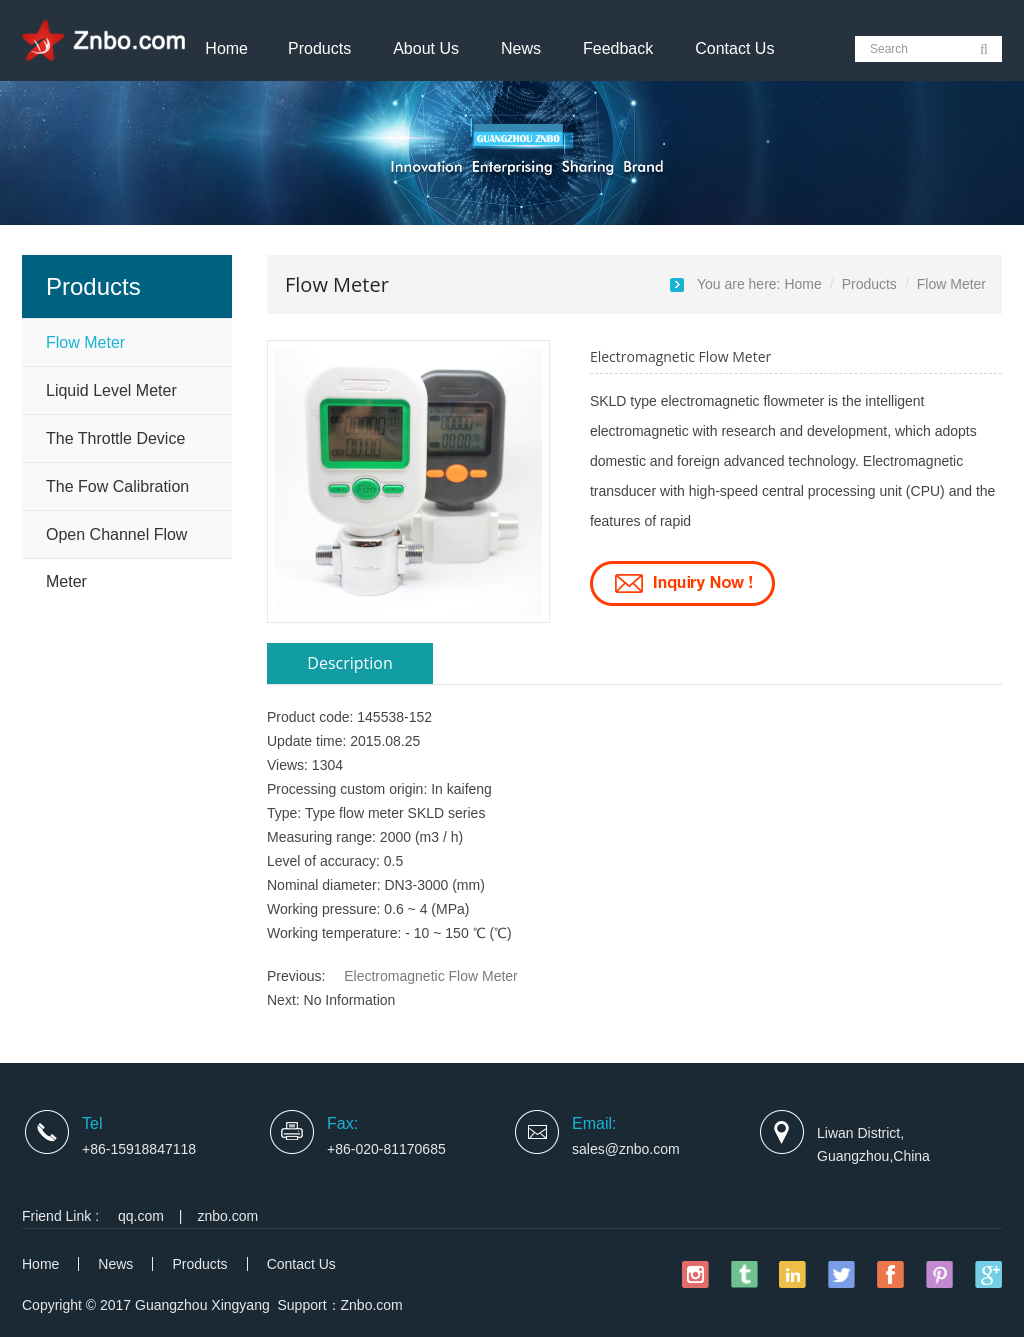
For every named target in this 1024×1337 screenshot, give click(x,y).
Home (226, 48)
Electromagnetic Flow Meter (431, 976)
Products (319, 48)
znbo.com (228, 1216)
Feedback (618, 48)
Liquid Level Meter (111, 390)
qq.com (141, 1216)
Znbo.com (372, 1305)
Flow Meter (85, 342)
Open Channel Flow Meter (116, 542)
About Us (426, 48)
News (521, 48)
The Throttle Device (115, 438)
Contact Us (734, 48)
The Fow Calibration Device (117, 494)
